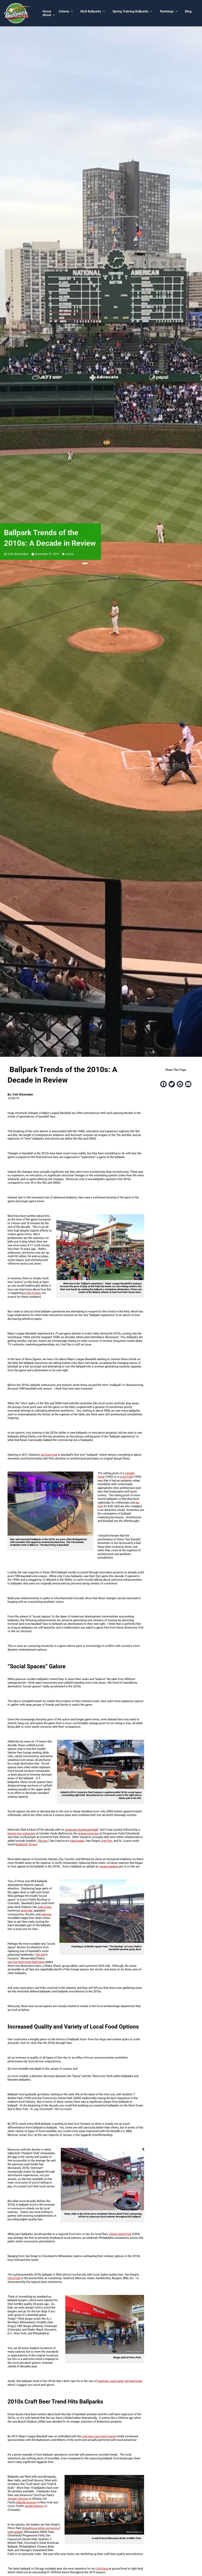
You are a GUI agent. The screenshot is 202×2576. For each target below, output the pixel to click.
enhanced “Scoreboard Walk (82, 1829)
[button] (71, 7)
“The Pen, (43, 1841)
